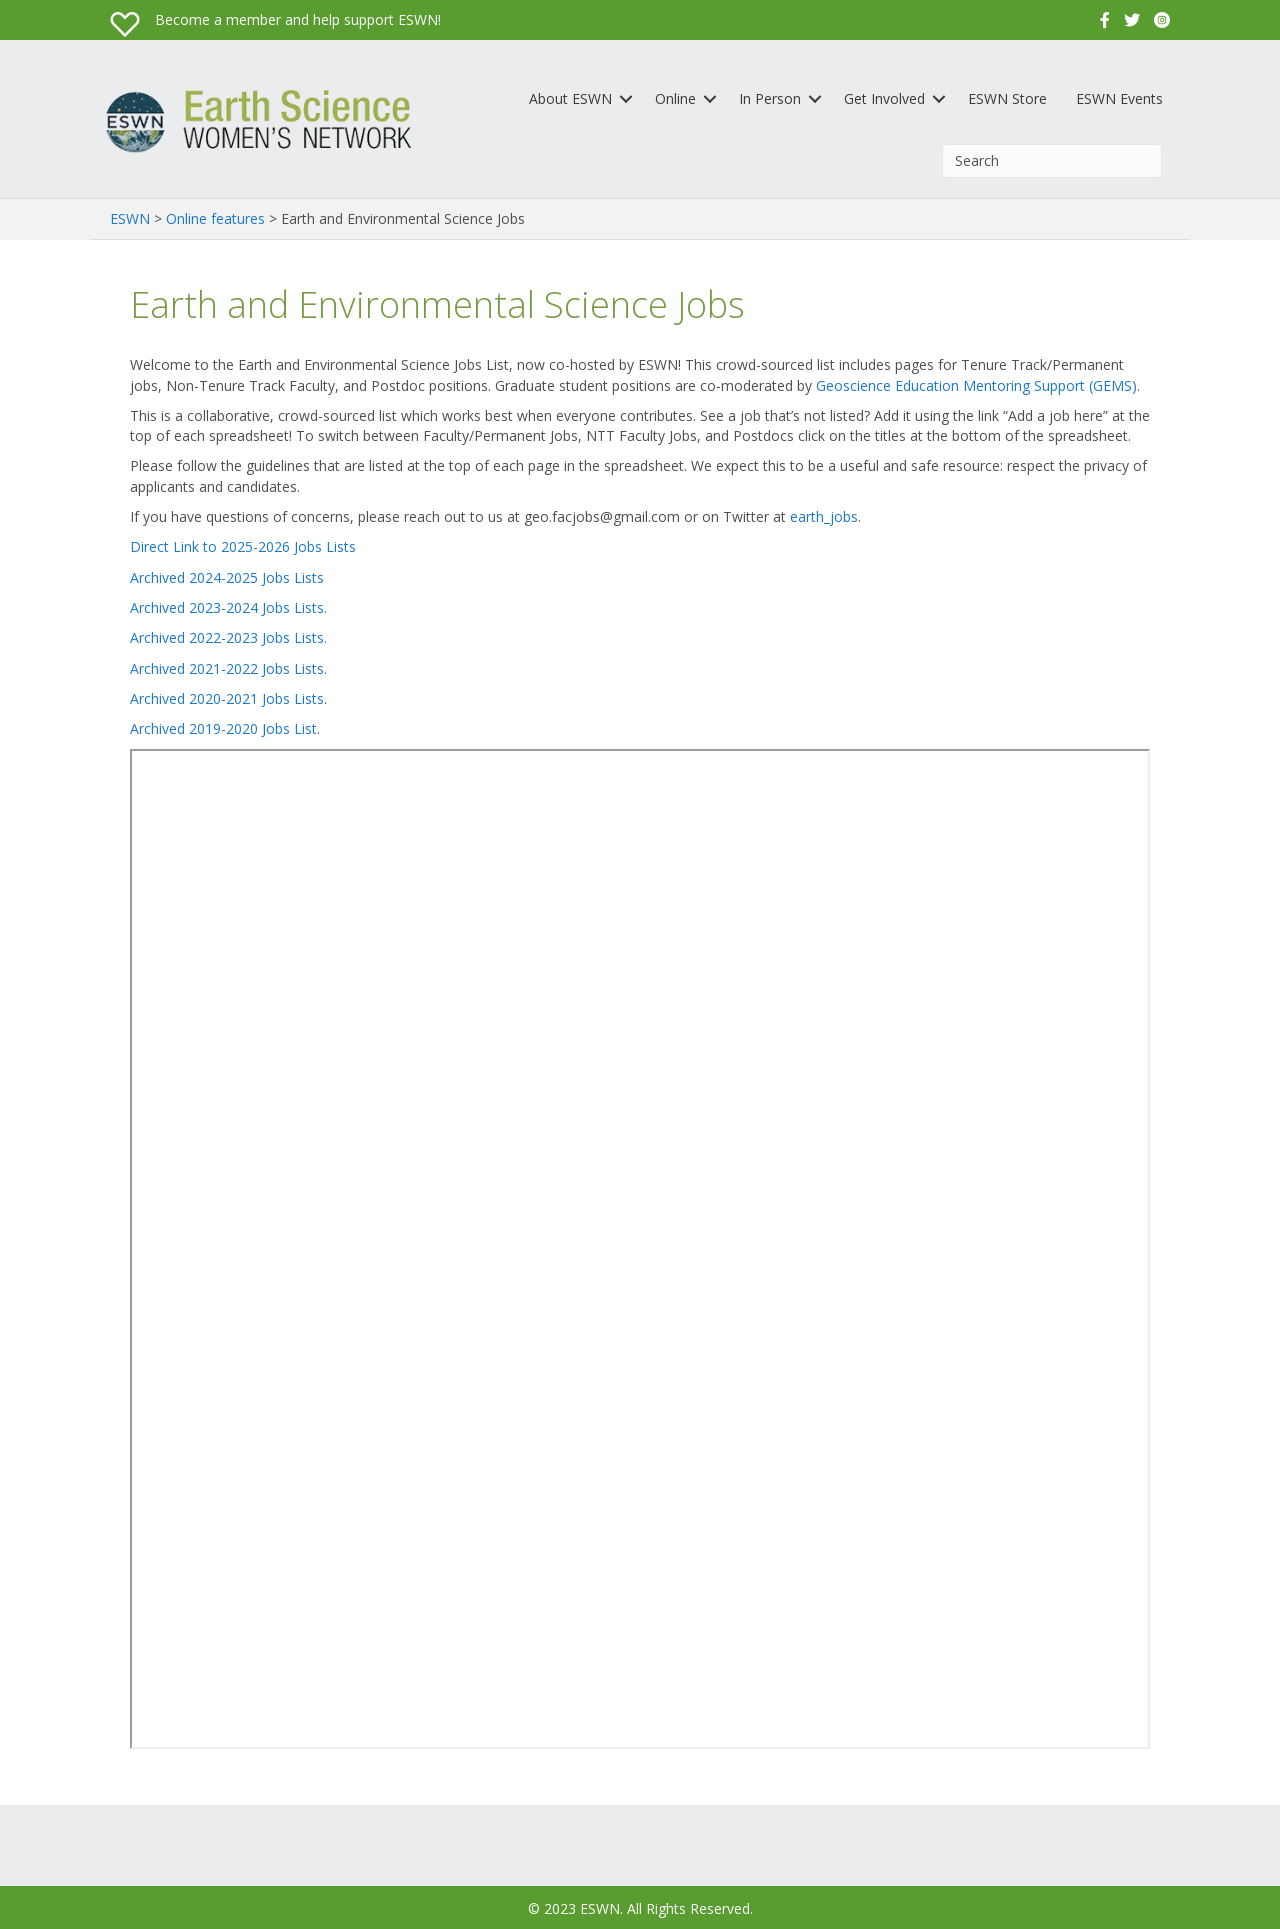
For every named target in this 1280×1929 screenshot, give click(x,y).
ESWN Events (1119, 98)
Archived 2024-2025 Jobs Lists (227, 577)
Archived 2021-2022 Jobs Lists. (228, 668)
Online (675, 98)
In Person (770, 98)
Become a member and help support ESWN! (298, 19)
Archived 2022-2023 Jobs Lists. (228, 637)
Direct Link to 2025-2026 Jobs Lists (243, 546)
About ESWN (570, 98)
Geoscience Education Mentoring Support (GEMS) (976, 385)
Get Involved (884, 98)
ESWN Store (1007, 98)
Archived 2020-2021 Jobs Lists (227, 698)
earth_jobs (824, 516)
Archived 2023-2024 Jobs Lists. (228, 607)
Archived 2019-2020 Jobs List (223, 728)
